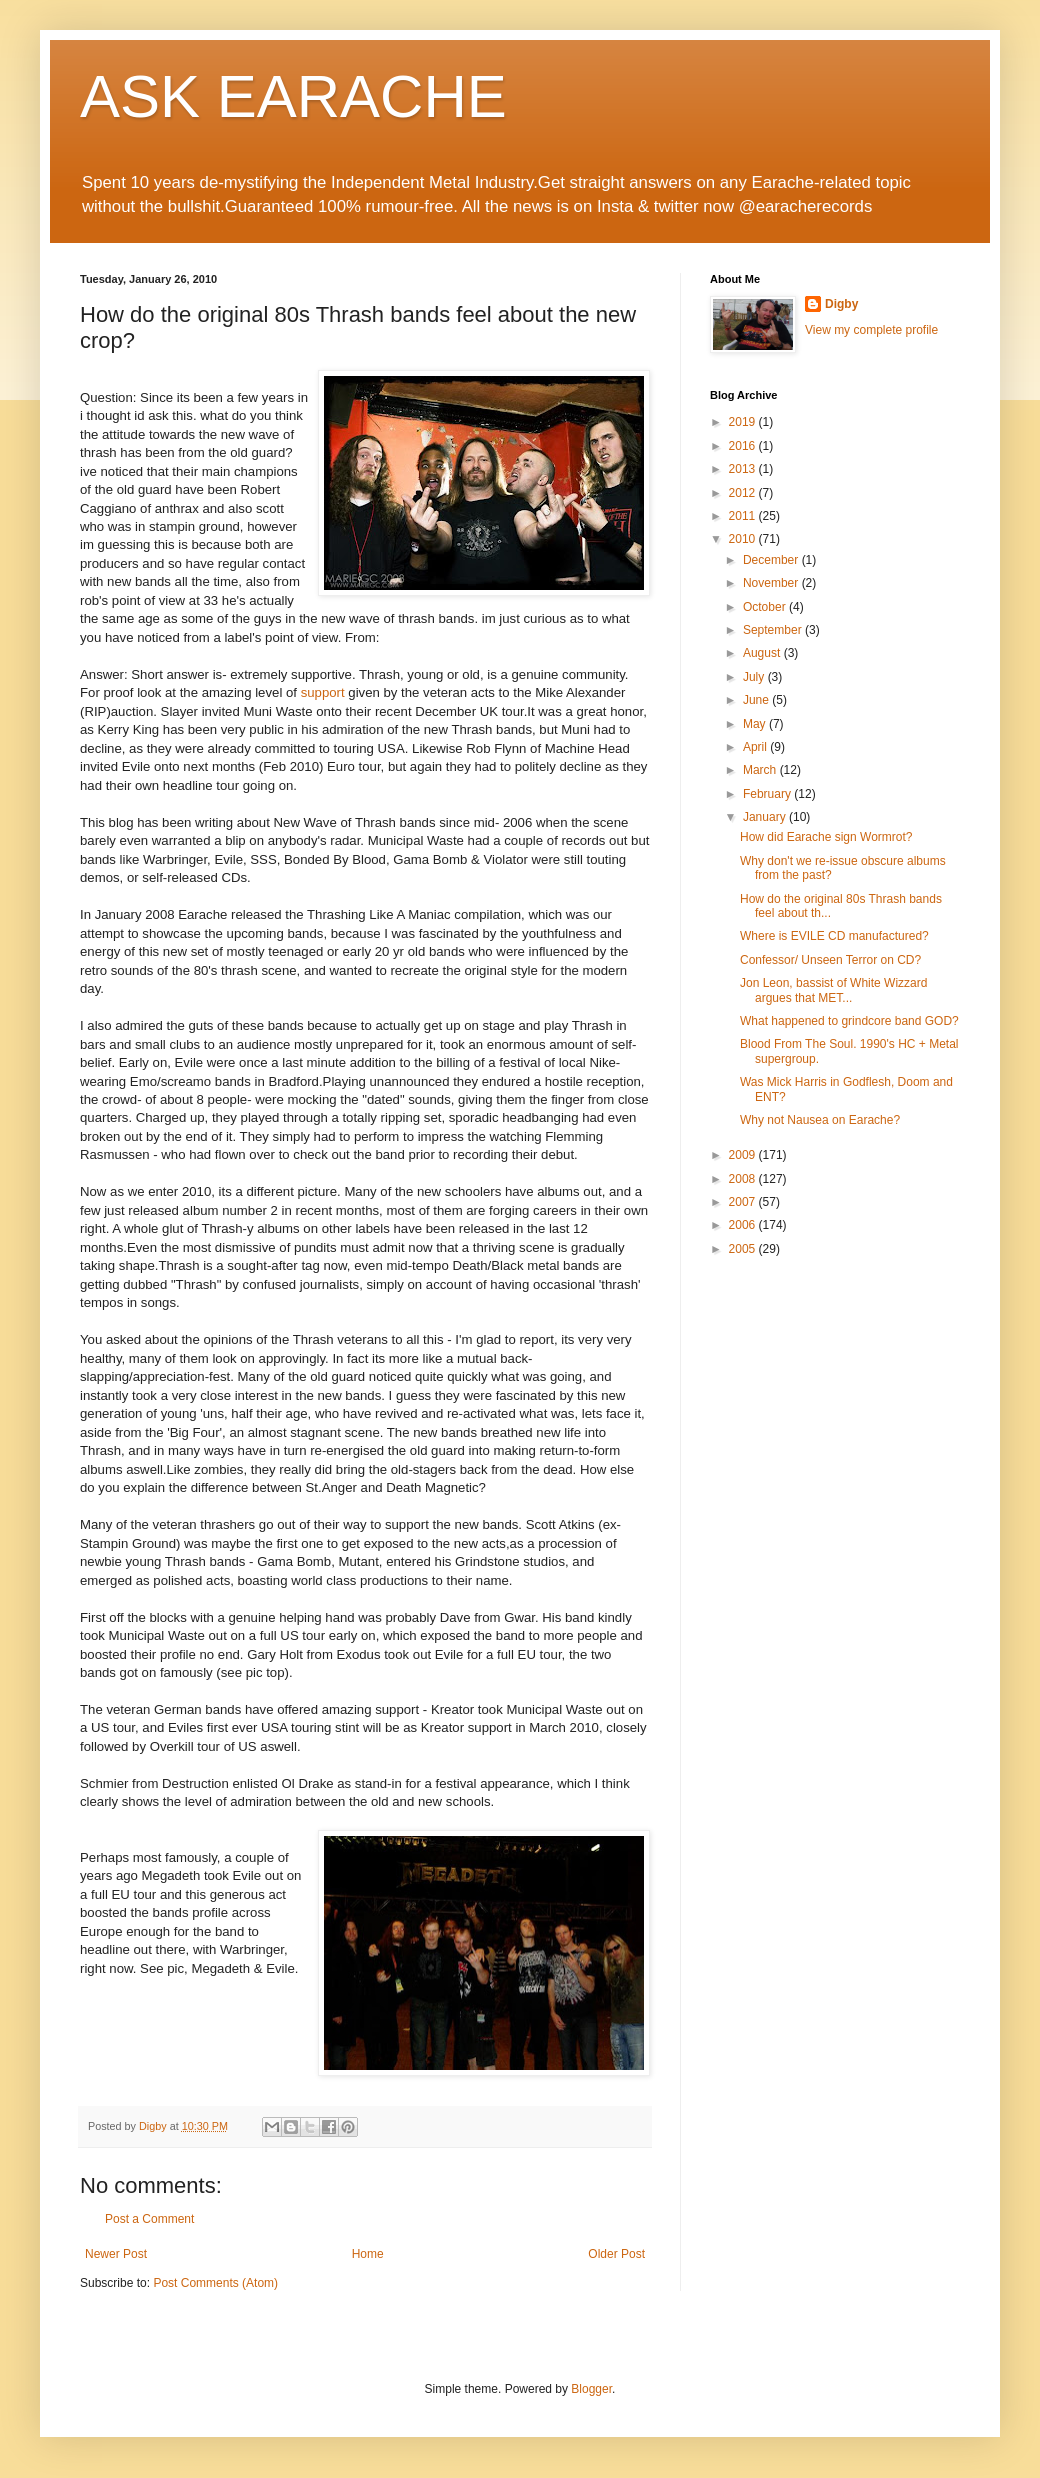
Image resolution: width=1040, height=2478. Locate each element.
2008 (744, 1179)
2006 (744, 1225)
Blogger (591, 2389)
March (761, 770)
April (756, 747)
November (772, 583)
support (323, 692)
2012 (744, 493)
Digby (841, 304)
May (756, 724)
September (774, 630)
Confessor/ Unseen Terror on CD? (830, 960)
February (768, 794)
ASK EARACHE (293, 96)
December (772, 560)
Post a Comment (149, 2219)
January (766, 817)
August (763, 653)
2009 (744, 1155)
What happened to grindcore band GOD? (849, 1021)
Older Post (616, 2254)
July (755, 677)
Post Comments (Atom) (215, 2283)
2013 (744, 469)
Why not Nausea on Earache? (820, 1120)
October (766, 607)
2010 (744, 539)
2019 (744, 422)
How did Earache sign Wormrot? (826, 837)
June (757, 700)
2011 (744, 516)
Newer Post (116, 2254)
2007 (744, 1202)
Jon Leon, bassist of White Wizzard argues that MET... (833, 990)
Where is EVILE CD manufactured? (834, 936)
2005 (744, 1249)
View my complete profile (871, 330)
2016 (744, 446)
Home (368, 2254)
